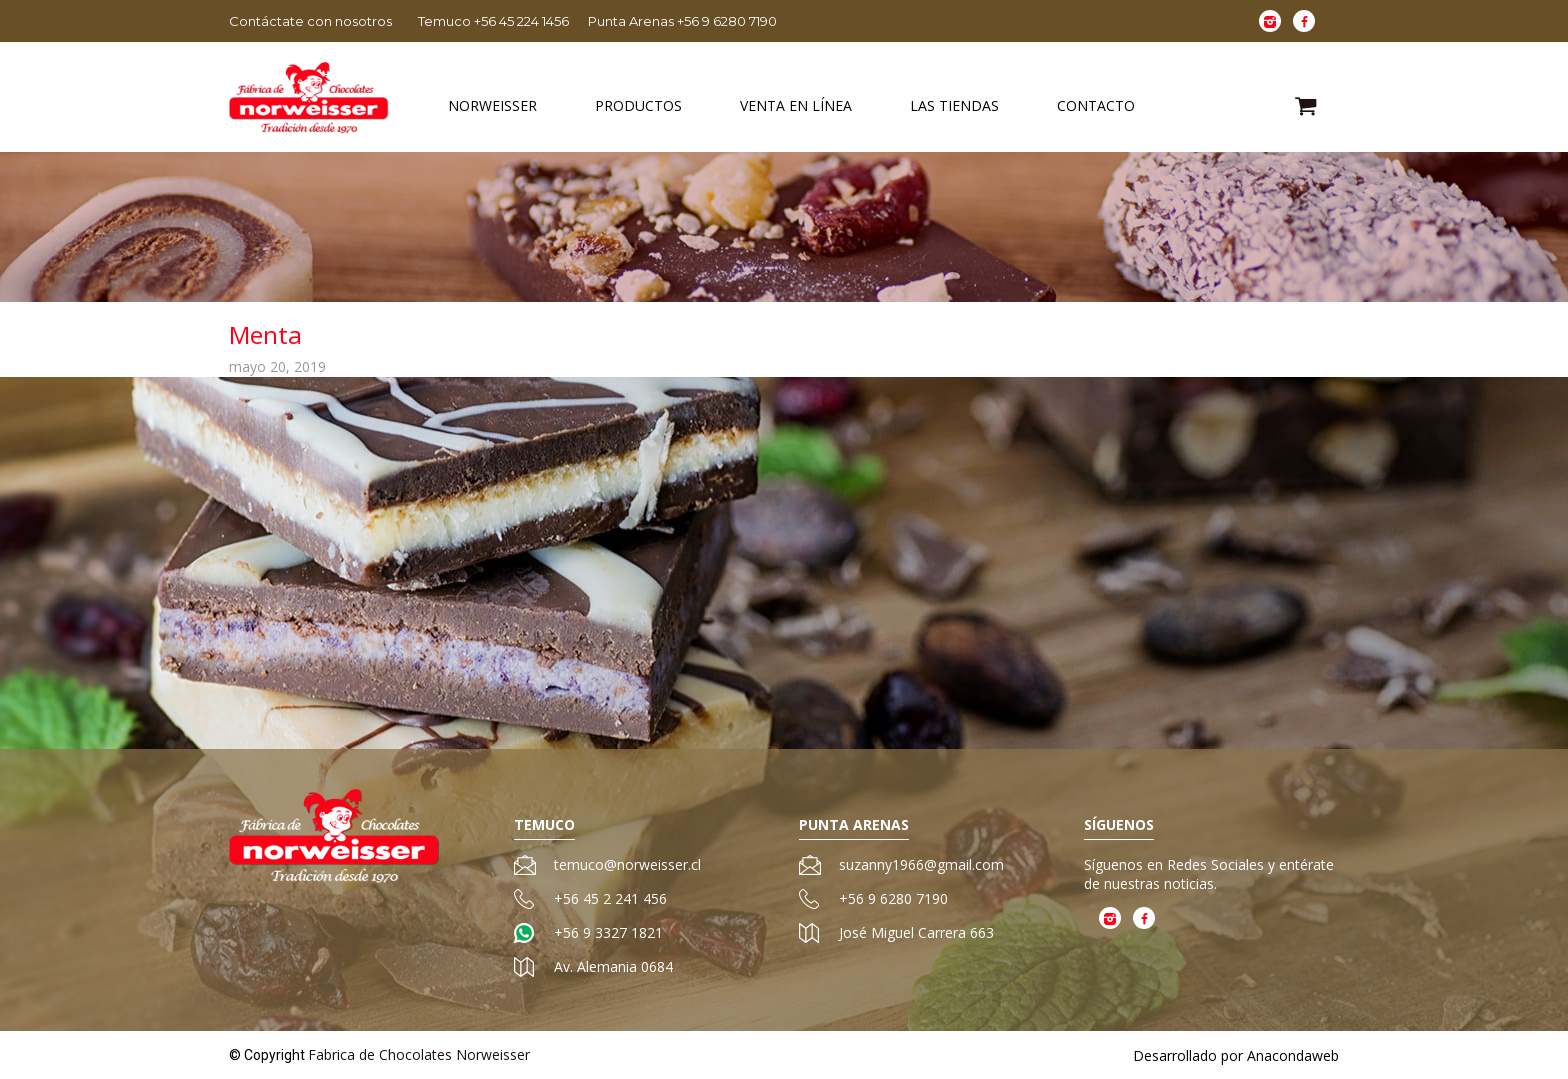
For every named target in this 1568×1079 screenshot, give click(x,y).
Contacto (1096, 105)
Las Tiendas (954, 105)
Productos (638, 105)
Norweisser (492, 105)
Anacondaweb (1293, 1055)
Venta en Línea (796, 105)
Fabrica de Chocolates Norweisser (419, 1054)
